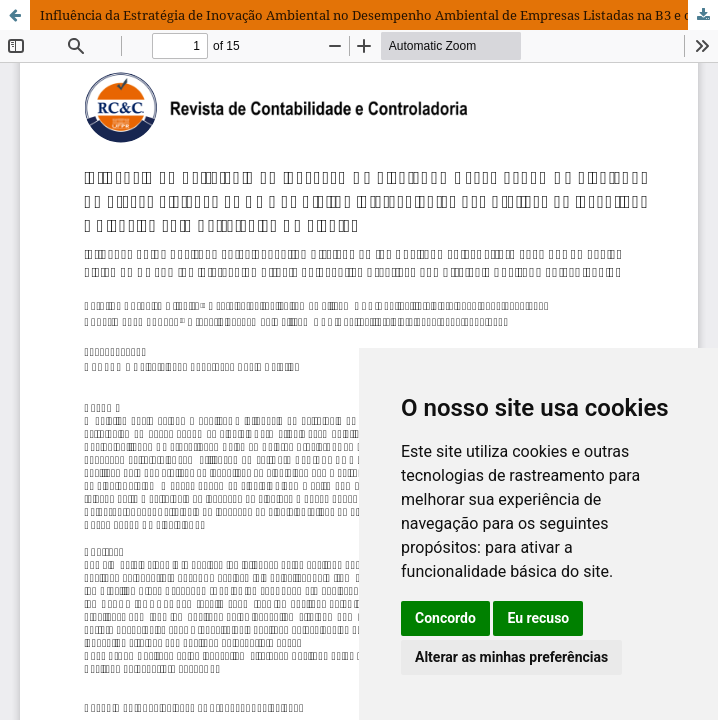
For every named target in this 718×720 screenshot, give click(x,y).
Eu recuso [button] (538, 618)
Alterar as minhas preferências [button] (511, 657)
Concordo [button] (445, 618)
